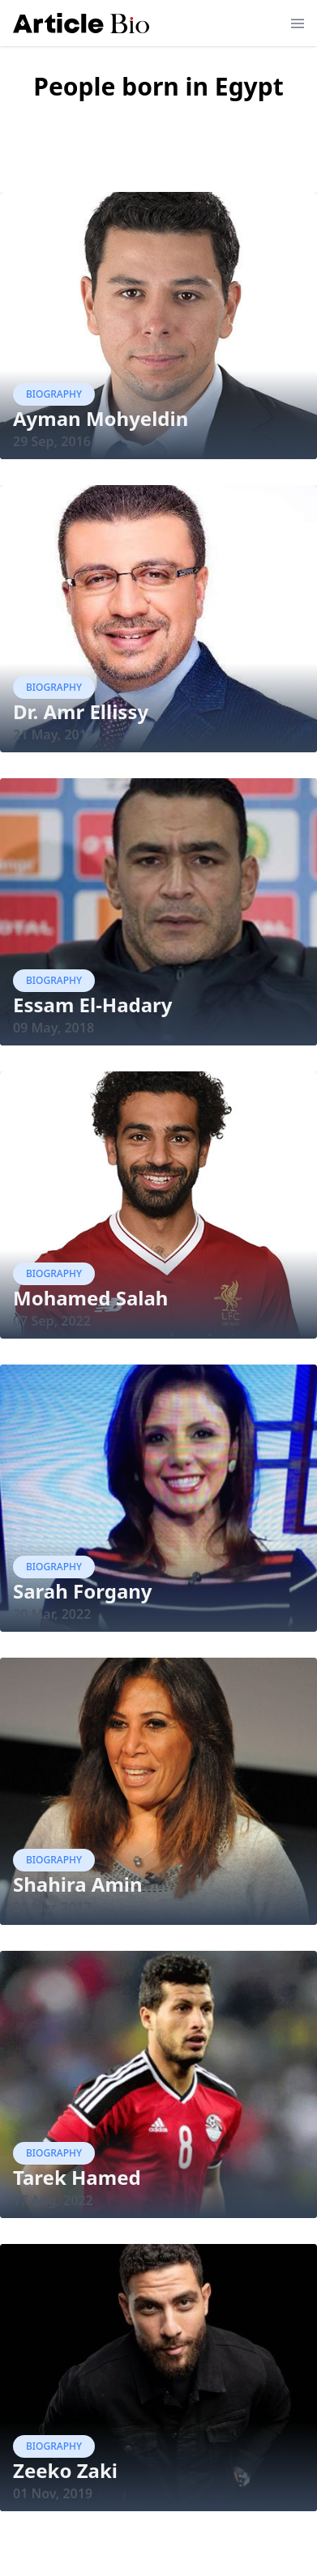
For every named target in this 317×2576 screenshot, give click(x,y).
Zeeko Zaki (65, 2470)
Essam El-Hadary (93, 1004)
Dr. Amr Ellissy (80, 711)
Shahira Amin (78, 1884)
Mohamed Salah (90, 1297)
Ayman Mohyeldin (100, 418)
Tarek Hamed (77, 2177)
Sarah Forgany (82, 1591)
